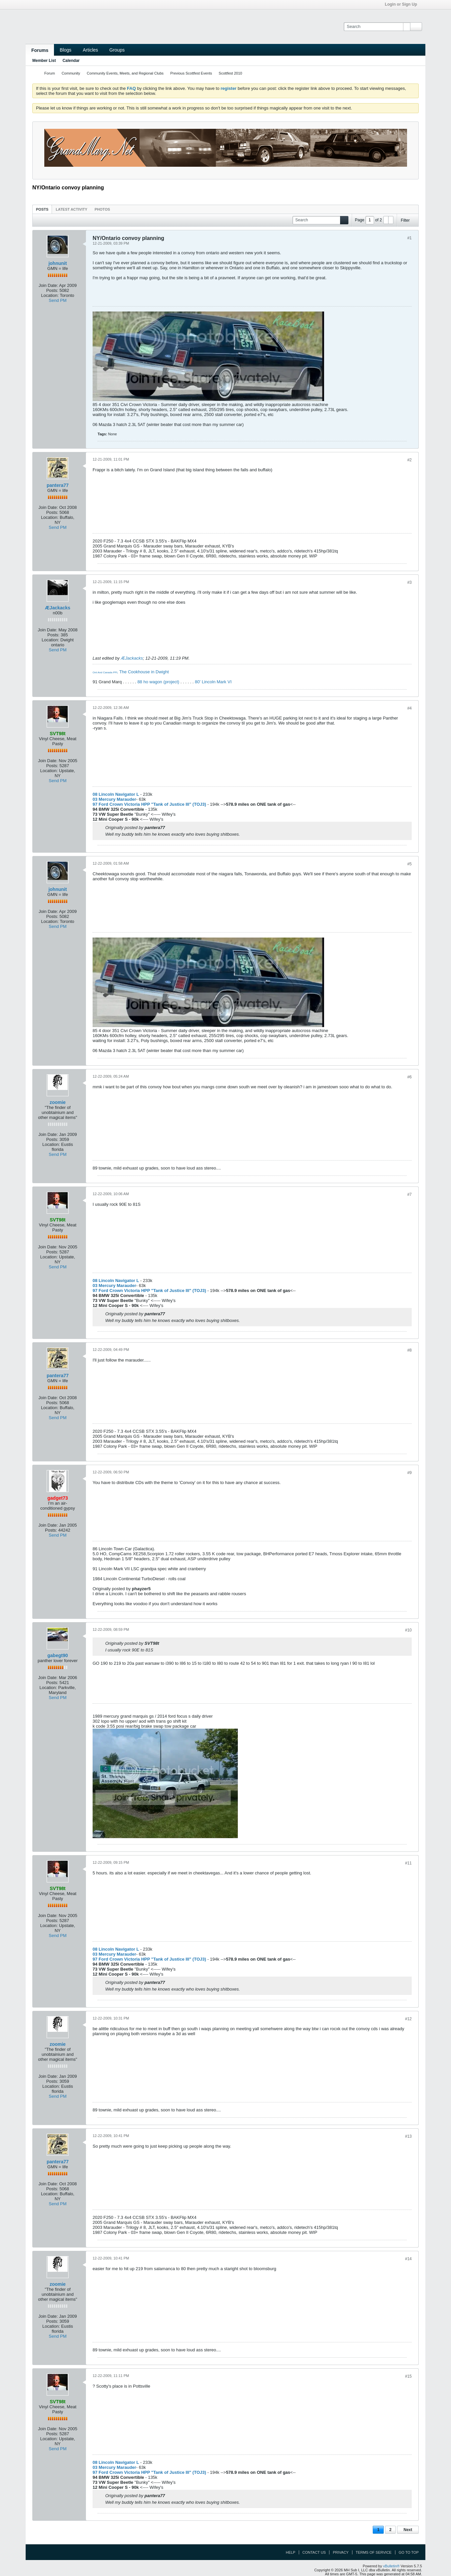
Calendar (71, 60)
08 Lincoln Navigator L (116, 794)
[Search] (377, 26)
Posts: (52, 290)
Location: (50, 295)
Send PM (57, 300)
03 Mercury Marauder (114, 799)
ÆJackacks (57, 607)
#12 (408, 2019)
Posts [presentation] (42, 209)
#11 (408, 1863)
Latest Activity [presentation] (71, 209)
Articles (90, 50)
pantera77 (58, 485)
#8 (409, 1350)
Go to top (409, 2552)
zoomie (58, 1102)
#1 (409, 238)
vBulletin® (391, 2566)
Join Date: (48, 285)
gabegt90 (57, 1655)
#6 (409, 1077)
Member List (44, 60)
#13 (408, 2136)
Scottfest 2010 (230, 73)
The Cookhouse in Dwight (144, 671)
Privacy (340, 2552)
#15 (408, 2376)
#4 (409, 708)
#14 (408, 2258)
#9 (409, 1472)
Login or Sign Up (403, 4)
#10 (408, 1630)
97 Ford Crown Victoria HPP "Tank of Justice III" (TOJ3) (149, 804)
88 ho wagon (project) (158, 681)
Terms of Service (374, 2552)
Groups (117, 50)
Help (290, 2552)
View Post (163, 1643)
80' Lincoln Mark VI (213, 681)
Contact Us (314, 2552)
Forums (39, 50)
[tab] (42, 209)
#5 (409, 864)
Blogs (65, 50)
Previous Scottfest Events (191, 73)
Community (71, 73)
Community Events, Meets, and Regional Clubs (125, 73)
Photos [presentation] (102, 209)
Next (407, 2529)
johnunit (57, 263)
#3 (409, 582)
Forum (49, 73)
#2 (409, 460)
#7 (409, 1194)
